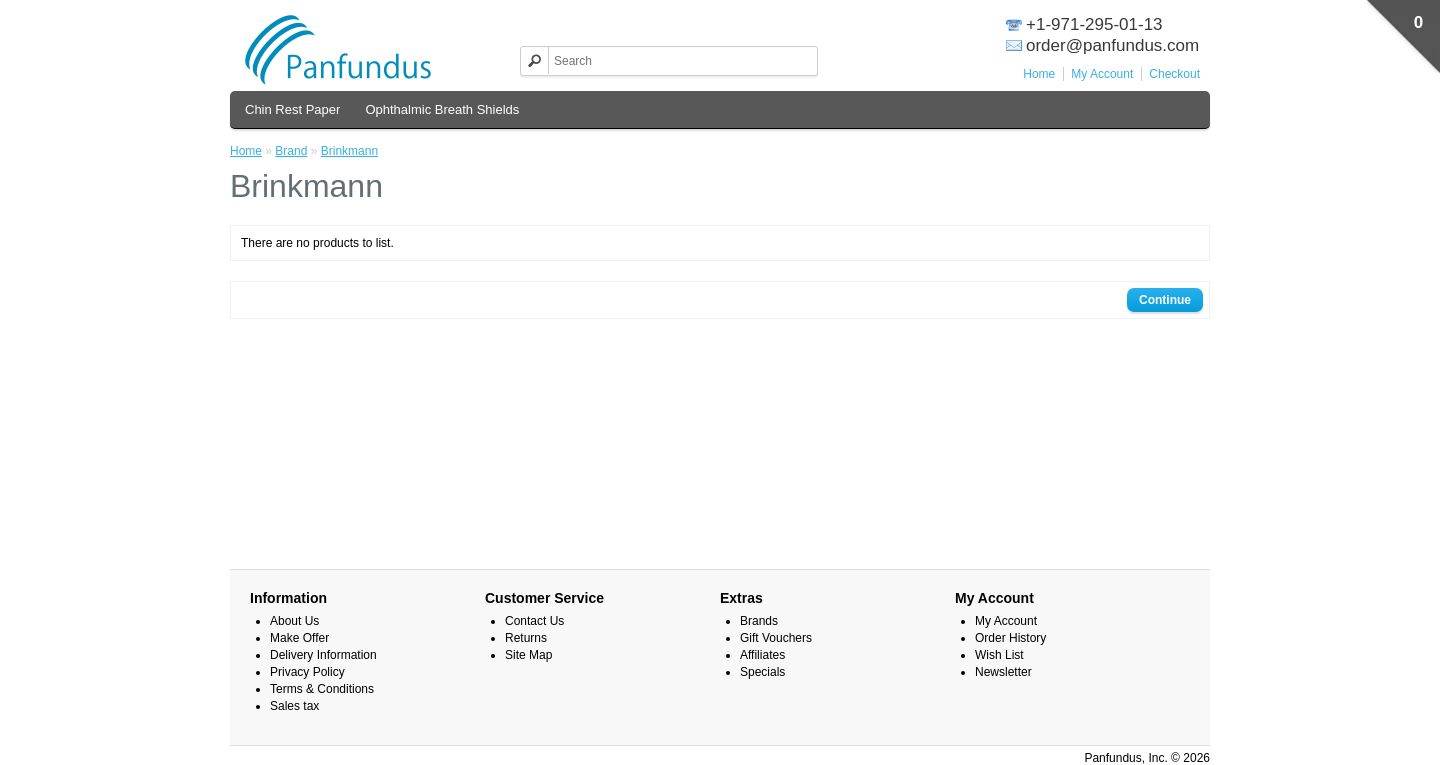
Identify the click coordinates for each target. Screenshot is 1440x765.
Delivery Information (323, 655)
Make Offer (299, 638)
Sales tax (294, 706)
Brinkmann (349, 151)
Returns (526, 638)
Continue (1165, 300)
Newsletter (1003, 672)
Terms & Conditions (322, 689)
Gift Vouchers (776, 638)
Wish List (999, 655)
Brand (291, 151)
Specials (762, 672)
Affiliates (762, 655)
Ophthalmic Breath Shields (442, 109)
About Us (294, 621)
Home (1039, 74)
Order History (1010, 638)
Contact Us (534, 621)
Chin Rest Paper (292, 109)
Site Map (528, 655)
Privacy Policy (307, 672)
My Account (1102, 74)
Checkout (1174, 74)
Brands (759, 621)
